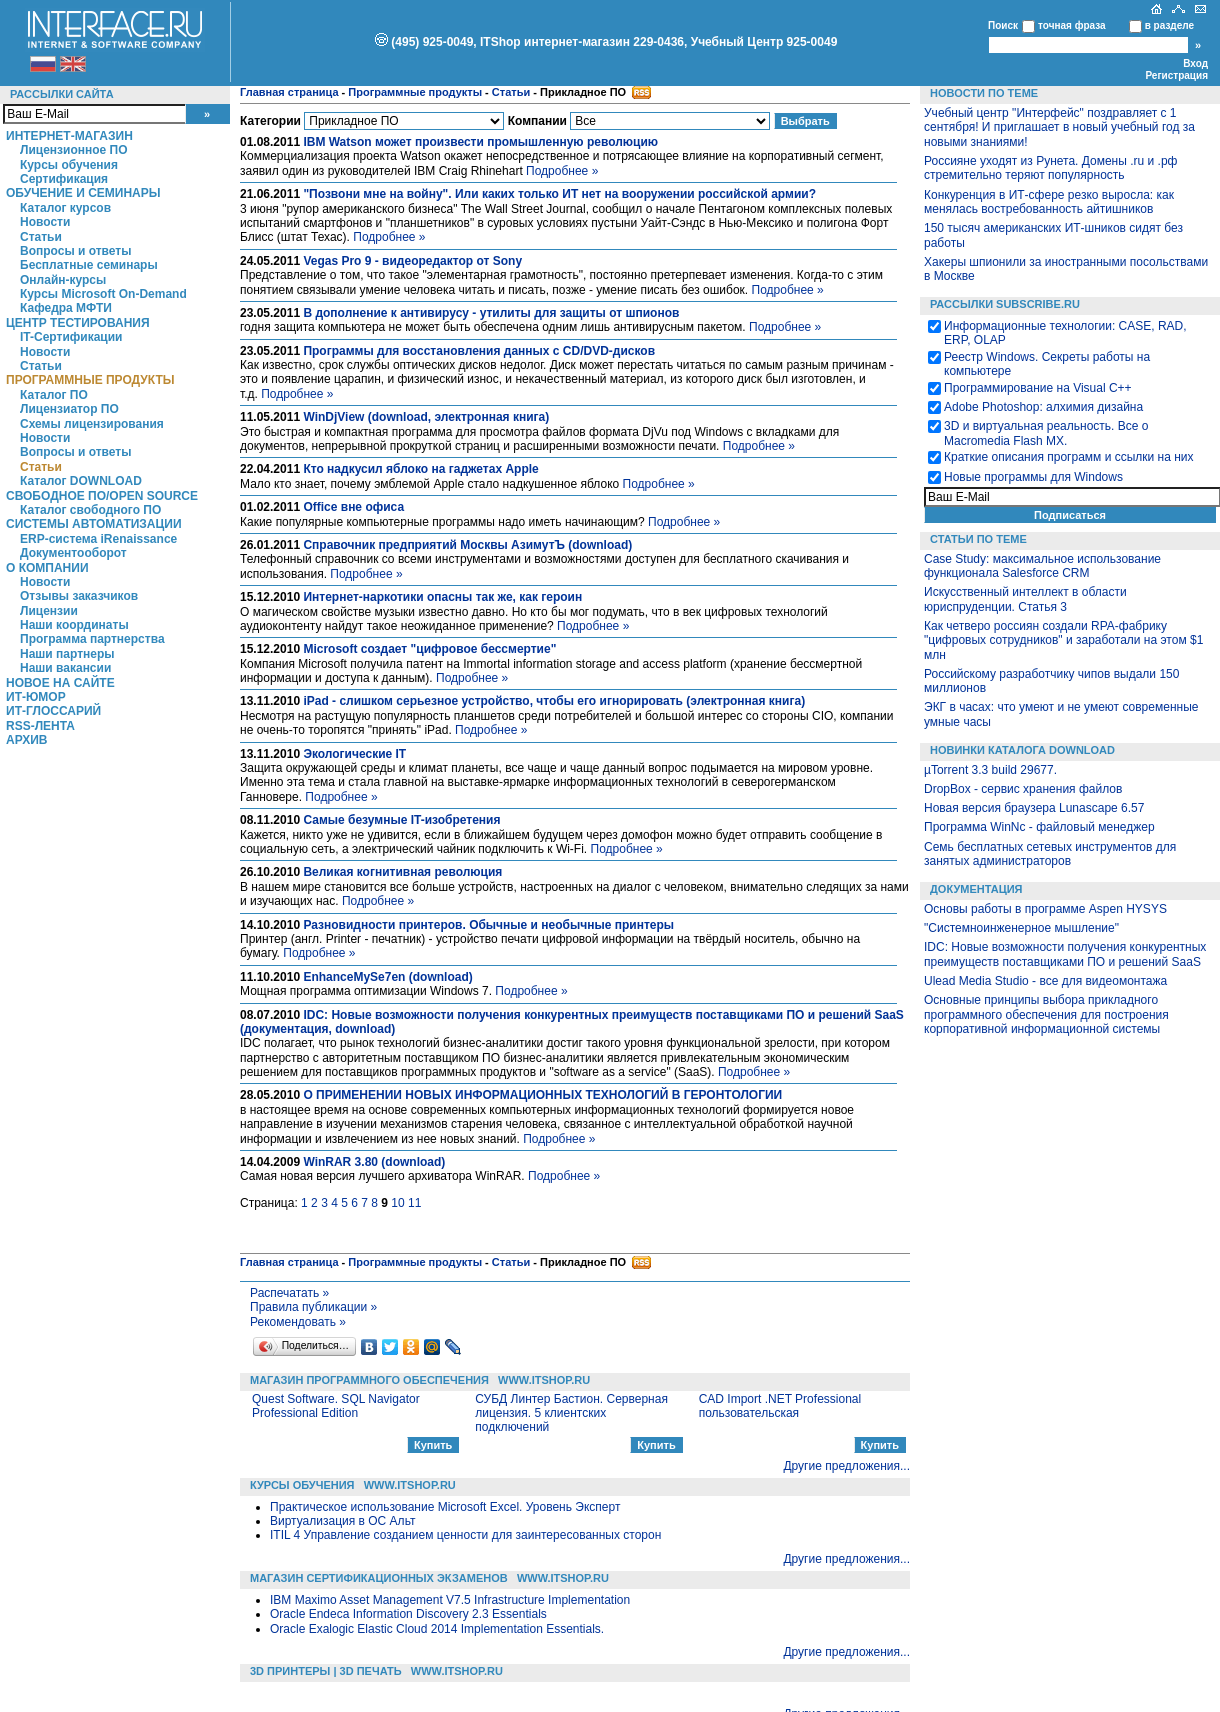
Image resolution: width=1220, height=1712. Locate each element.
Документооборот (73, 553)
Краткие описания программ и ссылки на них (1069, 457)
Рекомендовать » (298, 1322)
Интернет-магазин (69, 136)
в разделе (1169, 25)
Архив (27, 740)
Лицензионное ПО (74, 150)
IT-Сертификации (71, 337)
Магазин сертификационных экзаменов (379, 1578)
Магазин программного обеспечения (369, 1380)
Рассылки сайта (62, 94)
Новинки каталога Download (1022, 750)
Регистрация (1176, 75)
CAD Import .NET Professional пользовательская (780, 1406)
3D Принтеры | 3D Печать (326, 1671)
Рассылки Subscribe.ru (1005, 304)
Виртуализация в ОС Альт (342, 1521)
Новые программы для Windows (1033, 477)
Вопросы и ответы (75, 251)
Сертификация (64, 179)
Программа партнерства (92, 639)
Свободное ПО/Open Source (102, 496)
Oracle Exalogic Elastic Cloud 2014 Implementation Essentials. (437, 1629)
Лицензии (49, 611)
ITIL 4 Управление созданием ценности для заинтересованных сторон (465, 1535)
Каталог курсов (65, 208)
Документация (976, 889)
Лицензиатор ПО (69, 409)
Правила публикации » (313, 1307)
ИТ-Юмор (36, 697)
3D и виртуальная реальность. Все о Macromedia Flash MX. (1046, 433)
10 (397, 1203)
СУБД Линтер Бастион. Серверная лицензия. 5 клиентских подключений (571, 1413)
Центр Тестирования (78, 323)
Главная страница (289, 92)
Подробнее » (562, 171)
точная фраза (1072, 25)
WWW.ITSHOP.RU (544, 1380)
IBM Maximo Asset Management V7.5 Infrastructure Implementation (450, 1600)
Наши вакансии (65, 668)
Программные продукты (90, 380)
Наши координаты (74, 625)
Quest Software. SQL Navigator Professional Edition (336, 1406)
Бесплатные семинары (89, 265)
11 (414, 1203)
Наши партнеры (67, 654)
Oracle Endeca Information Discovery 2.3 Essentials (408, 1614)
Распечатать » (289, 1293)
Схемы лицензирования (92, 424)
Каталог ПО (54, 395)
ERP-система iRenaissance (98, 539)
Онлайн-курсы (63, 280)
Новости (45, 222)
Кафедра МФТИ (66, 308)
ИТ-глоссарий (53, 711)
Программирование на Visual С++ (1038, 388)
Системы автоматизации (94, 524)
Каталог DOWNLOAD (81, 481)
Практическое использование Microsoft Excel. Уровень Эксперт (445, 1507)
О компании (47, 568)
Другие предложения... (846, 1466)
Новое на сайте (60, 683)
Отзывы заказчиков (79, 596)
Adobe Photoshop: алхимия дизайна (1043, 407)
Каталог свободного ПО (90, 510)
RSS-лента (40, 726)
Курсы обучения (69, 165)
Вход (1195, 63)
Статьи (41, 237)
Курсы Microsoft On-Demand (103, 294)
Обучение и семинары (83, 193)
